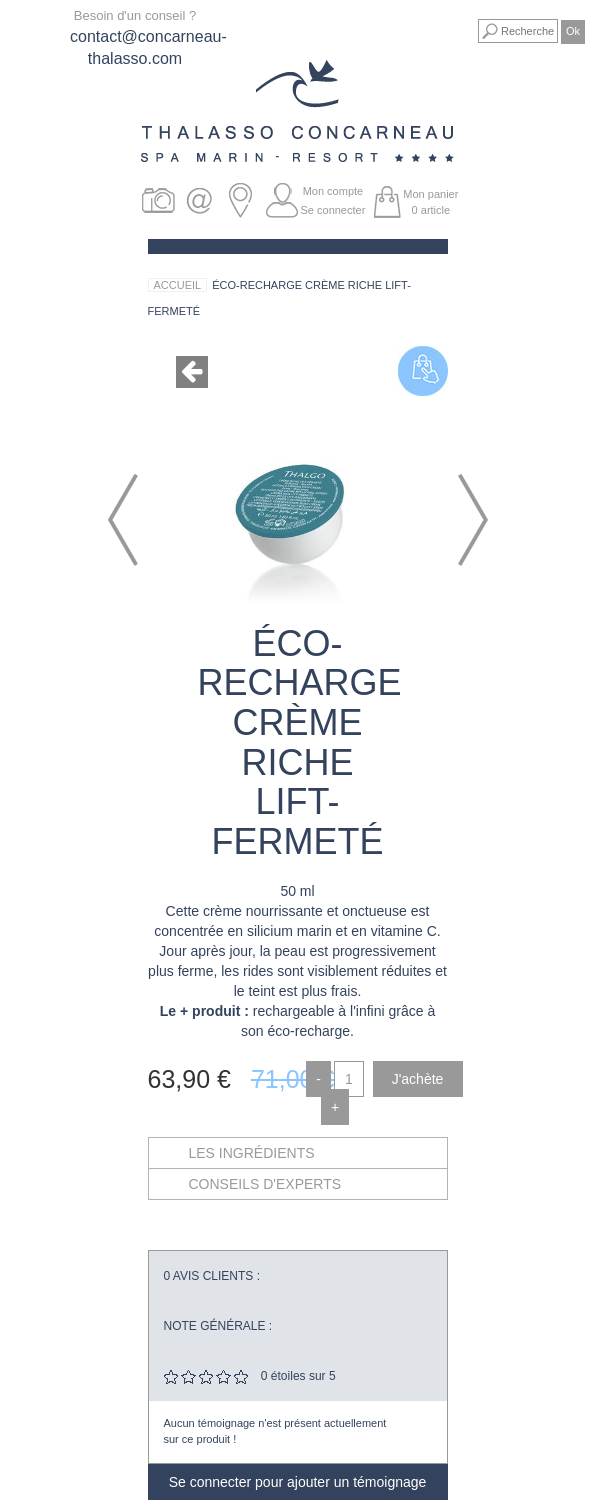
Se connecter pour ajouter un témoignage (298, 1482)
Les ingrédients (252, 1153)
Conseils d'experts (265, 1184)
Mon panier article (430, 202)
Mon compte (333, 191)
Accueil (178, 285)
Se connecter (333, 210)
